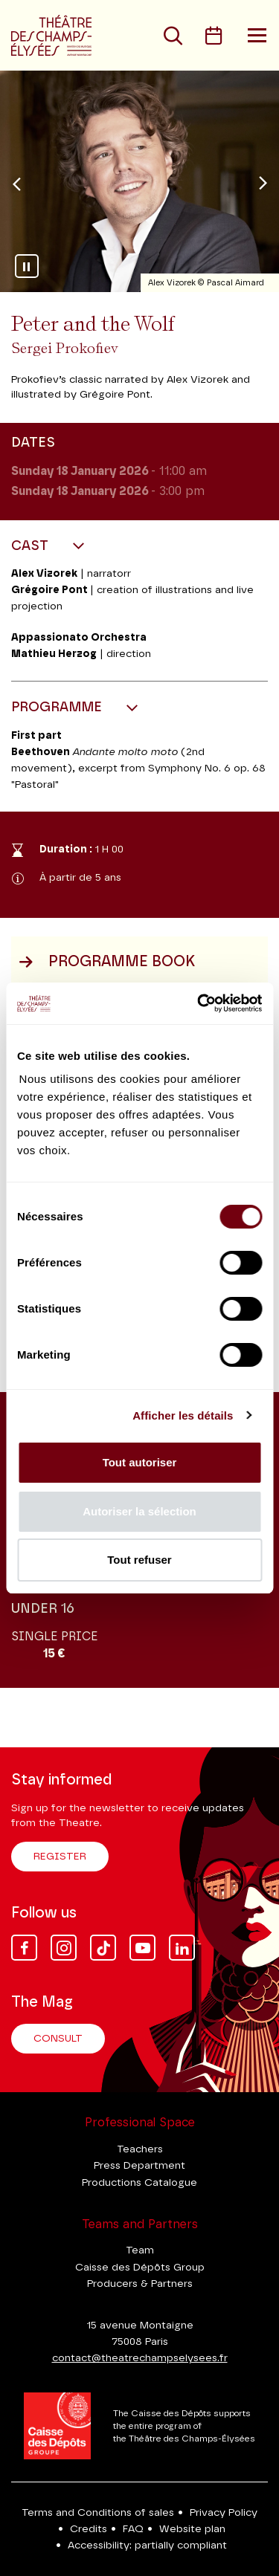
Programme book (107, 961)
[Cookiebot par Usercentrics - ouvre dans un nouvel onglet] (198, 1003)
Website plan (192, 2529)
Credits (88, 2529)
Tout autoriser (140, 1462)
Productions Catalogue (139, 2183)
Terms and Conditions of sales (98, 2513)
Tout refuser (139, 1559)
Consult (58, 2038)
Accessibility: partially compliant (147, 2545)
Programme (58, 707)
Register (59, 1856)
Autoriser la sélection (139, 1511)
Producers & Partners (140, 2284)
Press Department (139, 2166)
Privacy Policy (223, 2513)
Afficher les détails (182, 1415)
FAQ (133, 2529)
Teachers (140, 2149)
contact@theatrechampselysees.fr (140, 2358)
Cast (31, 546)
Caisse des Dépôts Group (140, 2267)
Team (140, 2250)
